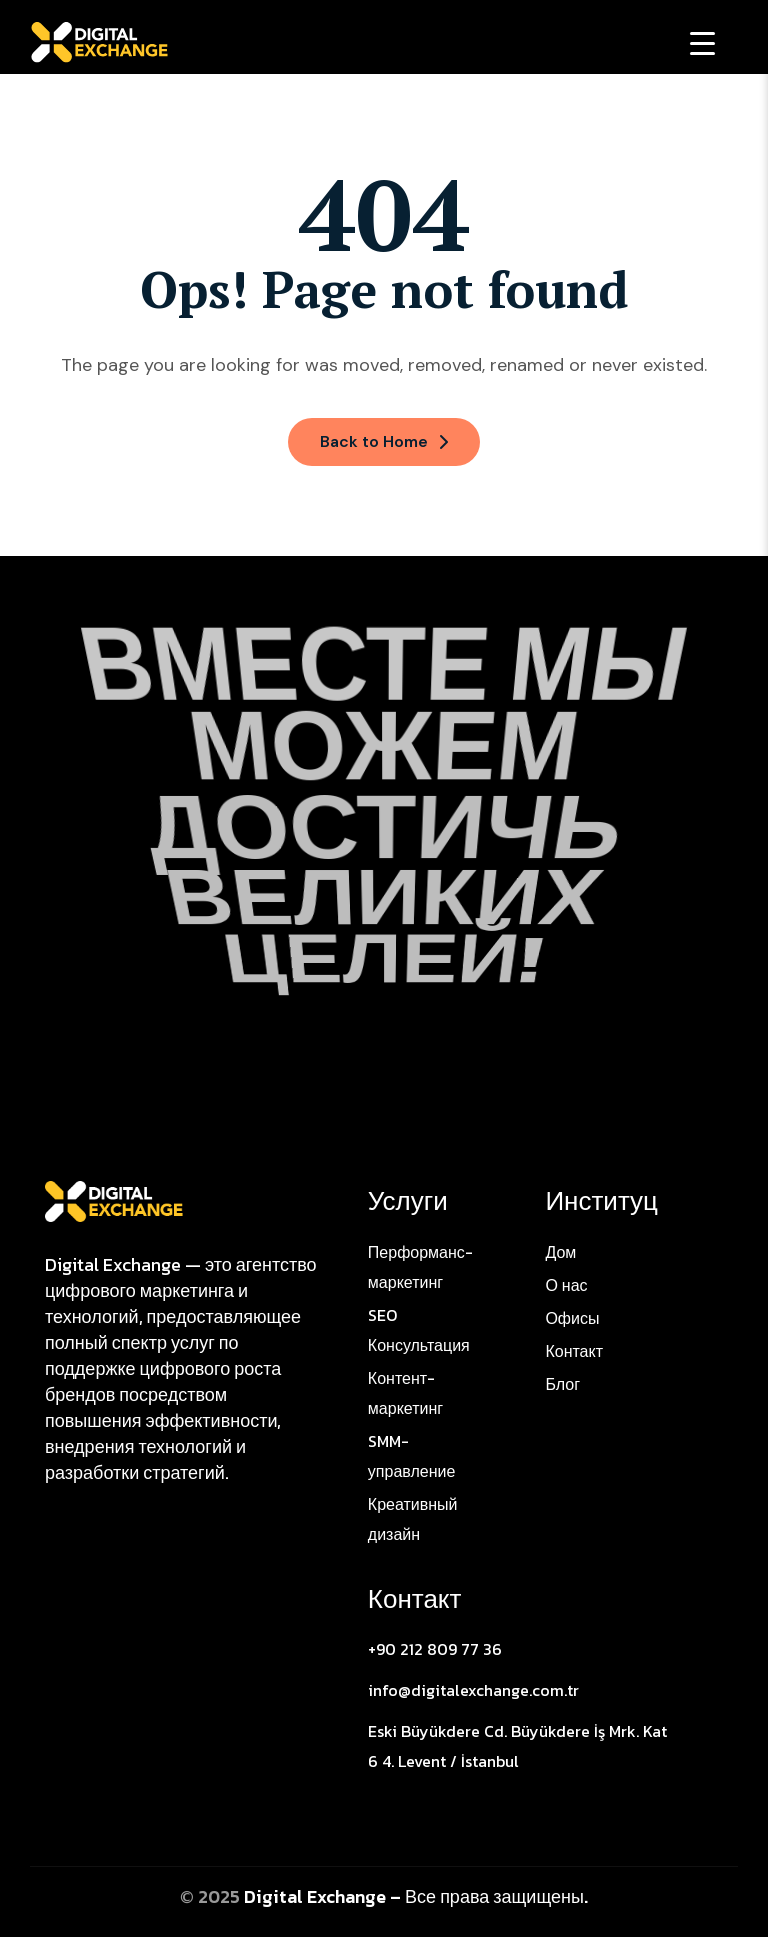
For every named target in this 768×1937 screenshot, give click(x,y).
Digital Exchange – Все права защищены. (416, 1896)
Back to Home (384, 441)
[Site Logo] (114, 1200)
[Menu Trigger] (702, 42)
